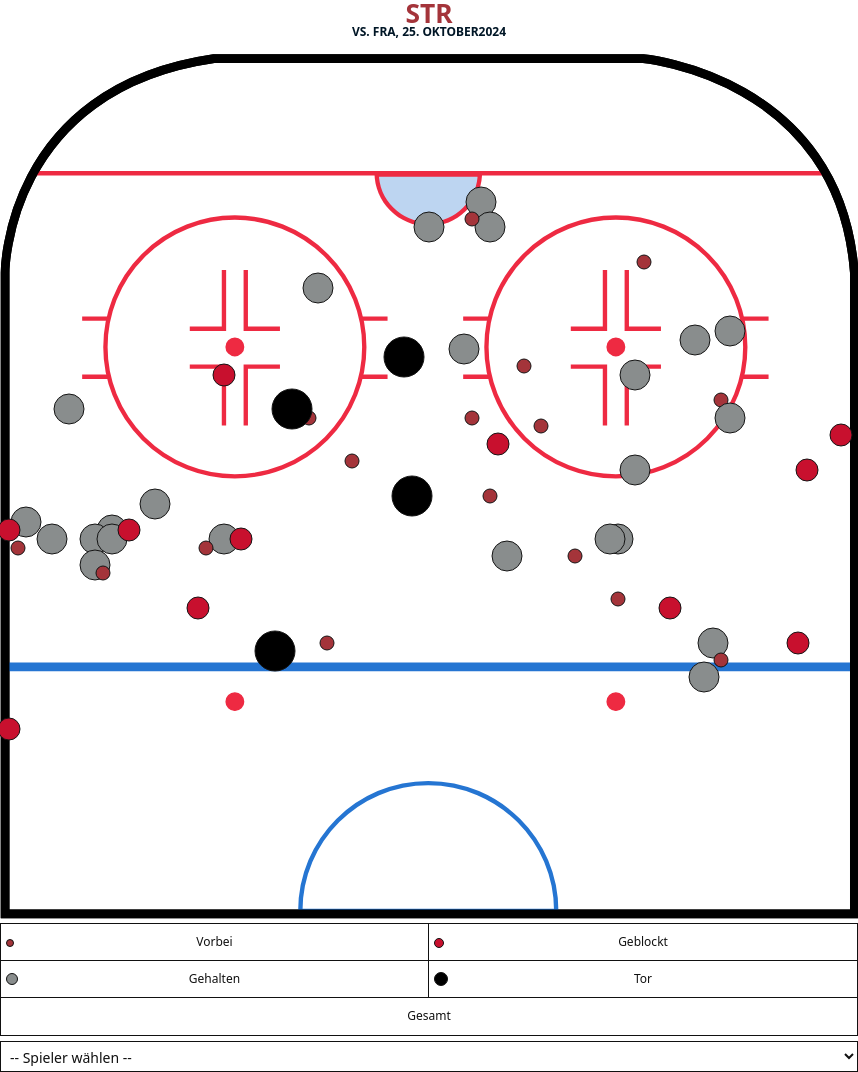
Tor (643, 978)
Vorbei (214, 941)
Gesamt (429, 1015)
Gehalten (214, 978)
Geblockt (643, 941)
